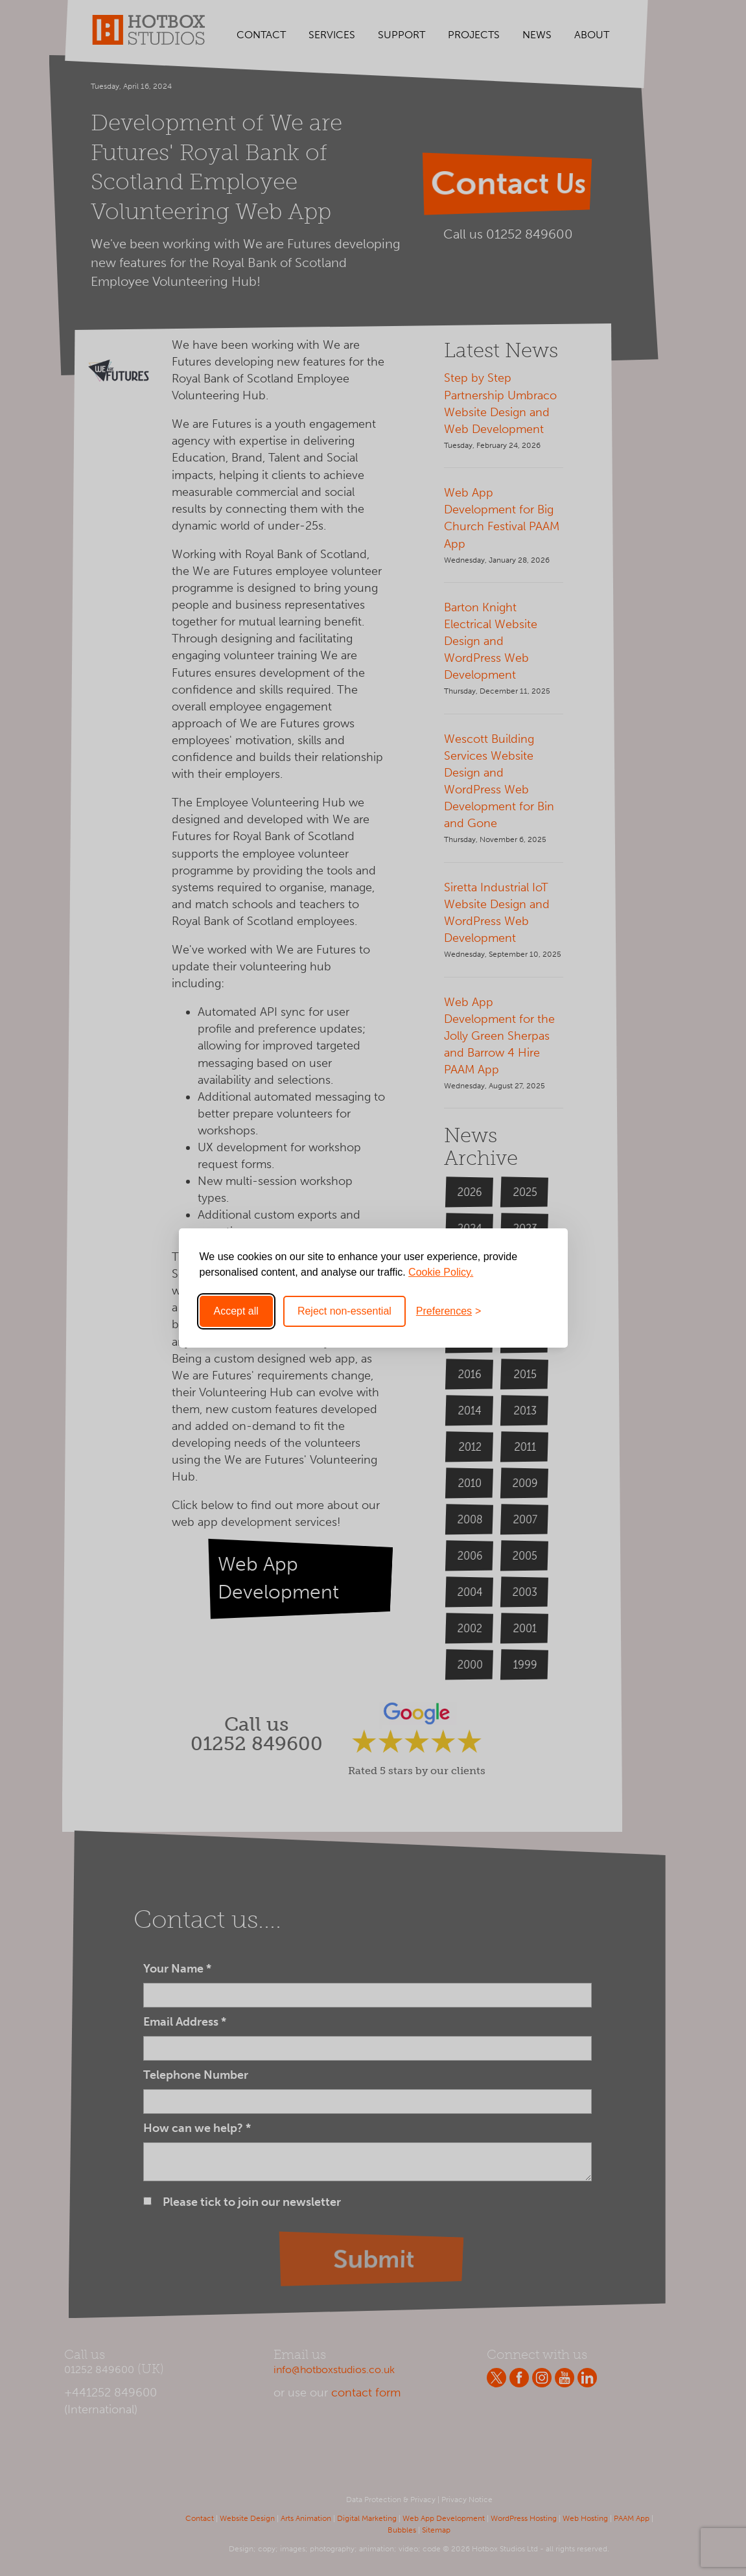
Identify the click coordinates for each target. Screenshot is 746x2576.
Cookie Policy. (440, 1272)
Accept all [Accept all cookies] (236, 1311)
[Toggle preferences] (449, 1311)
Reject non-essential (344, 1311)
